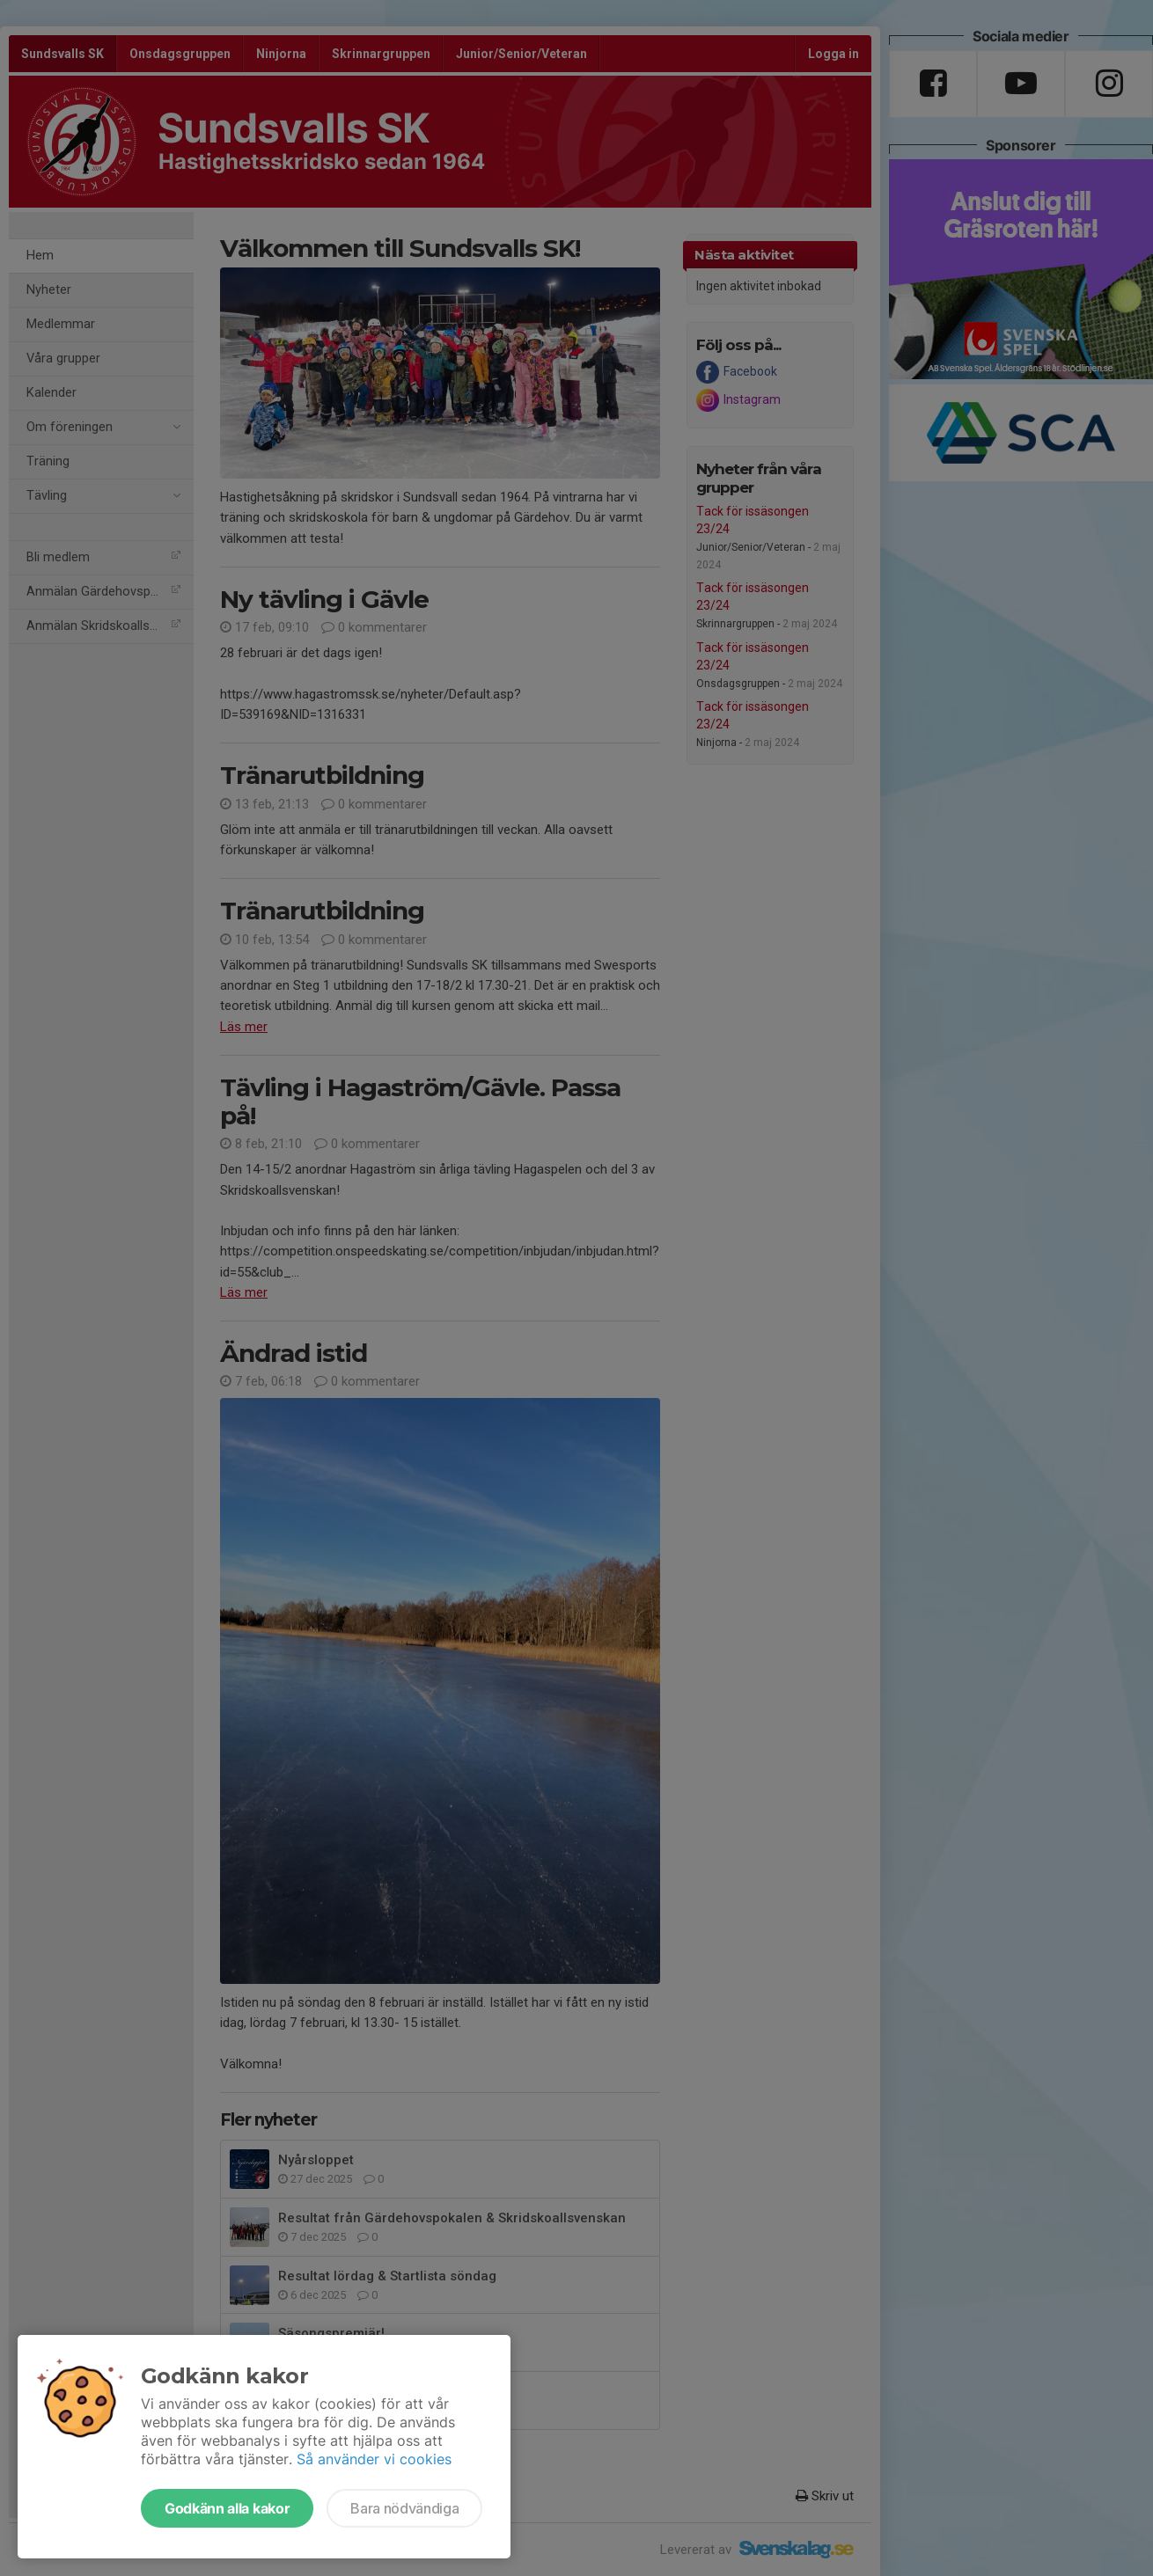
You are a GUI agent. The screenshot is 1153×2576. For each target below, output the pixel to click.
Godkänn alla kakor (227, 2508)
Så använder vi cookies (374, 2459)
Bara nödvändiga (404, 2508)
